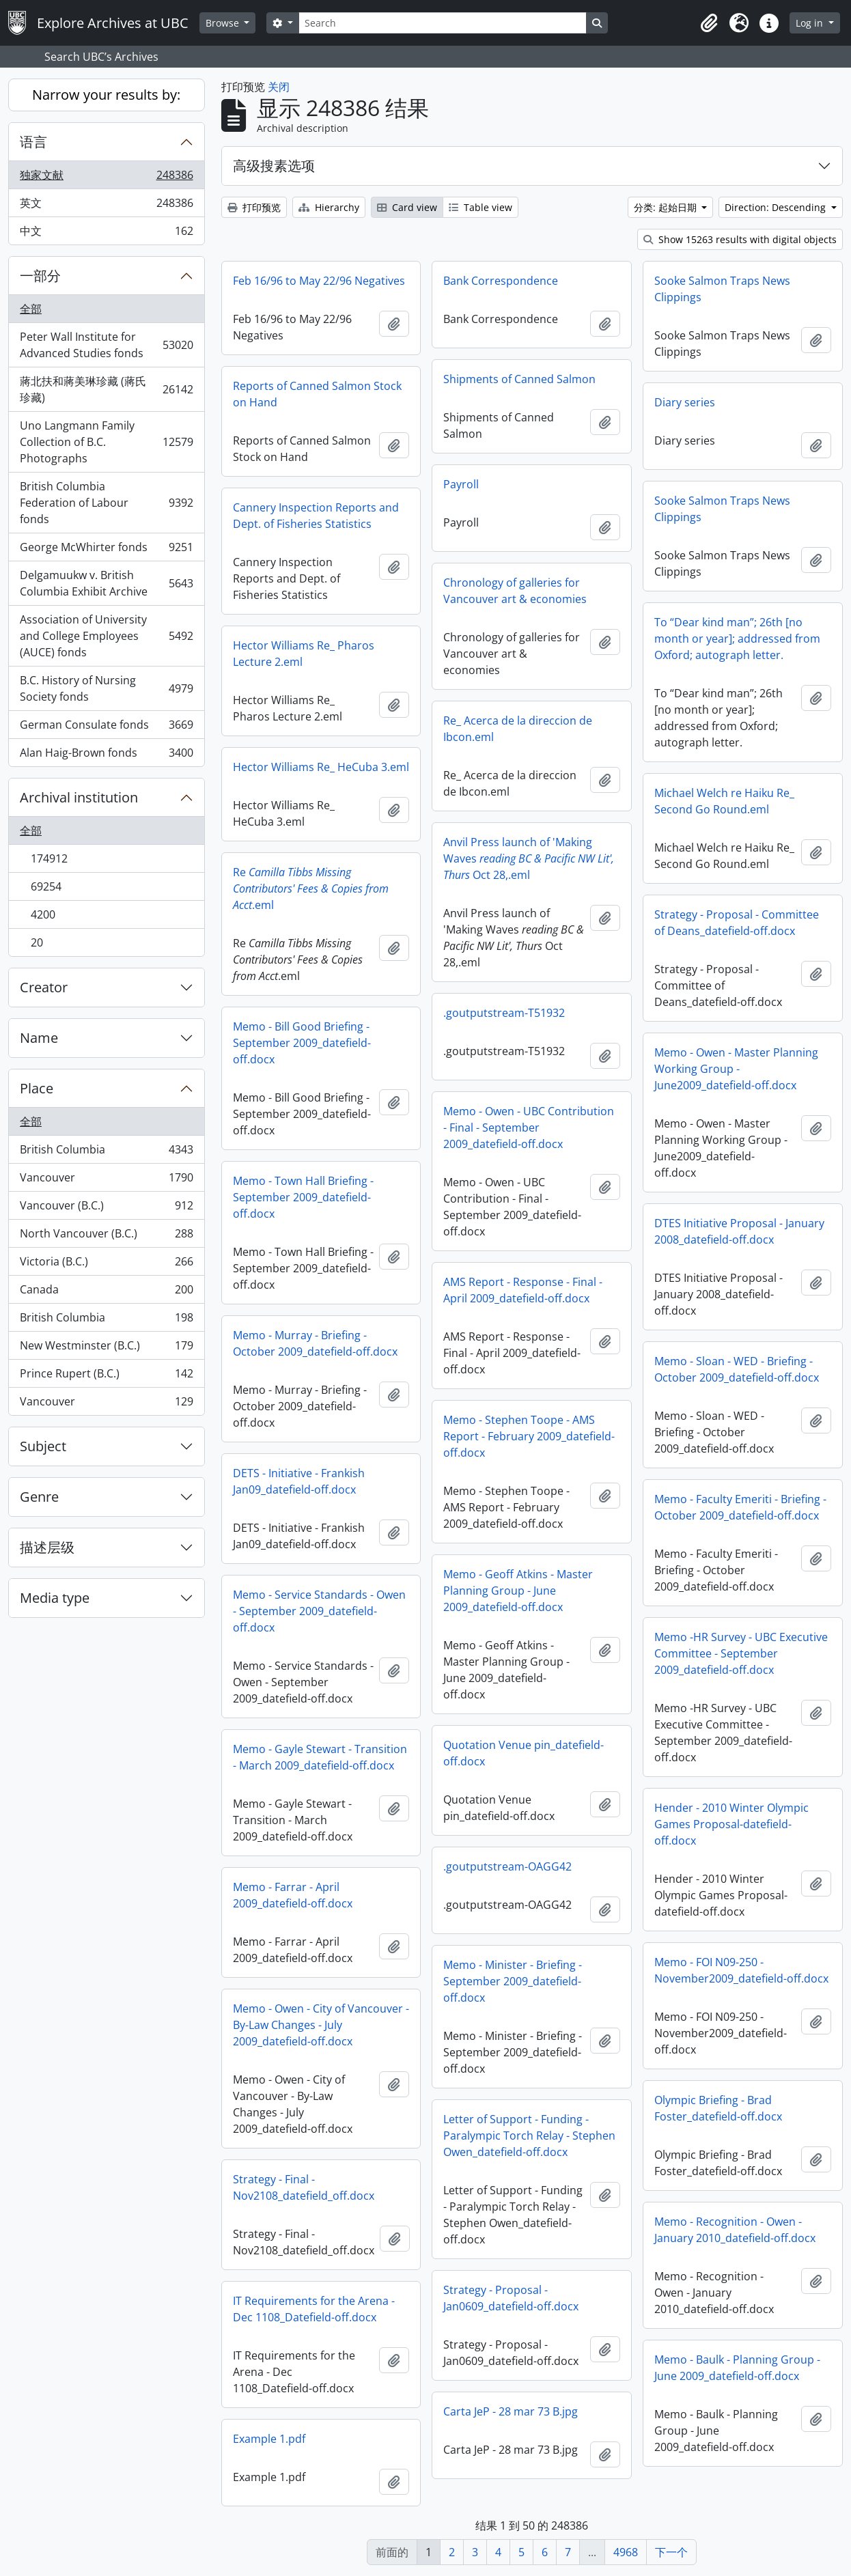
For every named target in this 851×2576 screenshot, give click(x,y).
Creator (44, 987)
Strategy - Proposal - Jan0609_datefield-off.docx (510, 2298)
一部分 (40, 275)
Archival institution (79, 797)
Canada (106, 1292)
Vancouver (106, 1180)
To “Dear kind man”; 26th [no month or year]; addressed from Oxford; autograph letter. (737, 638)
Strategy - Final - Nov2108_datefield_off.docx (303, 2187)
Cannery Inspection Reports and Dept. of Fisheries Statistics (316, 515)
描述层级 (47, 1547)
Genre (39, 1496)
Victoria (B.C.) (106, 1264)
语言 (33, 141)
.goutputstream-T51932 (504, 1012)
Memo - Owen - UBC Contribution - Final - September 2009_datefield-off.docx (528, 1127)
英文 (106, 206)
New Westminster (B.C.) (106, 1348)
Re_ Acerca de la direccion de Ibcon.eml (517, 728)
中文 (106, 233)
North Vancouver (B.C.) (106, 1236)
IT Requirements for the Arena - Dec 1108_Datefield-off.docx (314, 2309)
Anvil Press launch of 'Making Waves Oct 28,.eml (528, 858)
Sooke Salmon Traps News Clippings (722, 289)
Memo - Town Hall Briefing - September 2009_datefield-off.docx (303, 1197)
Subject (43, 1446)
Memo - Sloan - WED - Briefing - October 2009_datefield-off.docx (736, 1369)
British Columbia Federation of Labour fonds (106, 503)
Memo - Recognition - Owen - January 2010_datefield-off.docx (734, 2229)
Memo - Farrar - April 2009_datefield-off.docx (292, 1895)
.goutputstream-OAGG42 (507, 1866)
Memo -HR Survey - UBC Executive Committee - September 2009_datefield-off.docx (741, 1653)
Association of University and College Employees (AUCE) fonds (106, 636)
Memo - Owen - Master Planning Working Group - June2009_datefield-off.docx (736, 1069)
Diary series (684, 402)
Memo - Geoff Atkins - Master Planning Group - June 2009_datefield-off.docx (518, 1590)
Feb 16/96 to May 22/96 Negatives (319, 280)
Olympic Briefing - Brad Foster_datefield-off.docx (718, 2108)
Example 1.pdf (269, 2438)
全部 (31, 308)
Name (39, 1037)
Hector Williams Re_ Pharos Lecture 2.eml (303, 653)
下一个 (671, 2552)
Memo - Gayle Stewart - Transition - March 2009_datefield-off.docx (320, 1757)
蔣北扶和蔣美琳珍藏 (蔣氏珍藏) (106, 389)
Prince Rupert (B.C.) (106, 1376)
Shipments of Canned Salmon (519, 379)
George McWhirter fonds (106, 550)
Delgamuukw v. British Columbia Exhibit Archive (106, 583)
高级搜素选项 (274, 165)
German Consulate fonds (106, 727)
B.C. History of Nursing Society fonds (106, 688)
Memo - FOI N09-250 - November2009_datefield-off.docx (741, 1970)
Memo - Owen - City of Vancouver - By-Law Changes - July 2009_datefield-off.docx (321, 2025)
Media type (54, 1597)
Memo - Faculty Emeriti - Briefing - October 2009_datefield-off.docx (740, 1507)
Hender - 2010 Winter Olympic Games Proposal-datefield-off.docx (731, 1824)
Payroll (461, 484)
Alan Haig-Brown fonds (106, 755)
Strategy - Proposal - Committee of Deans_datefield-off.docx (736, 922)
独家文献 (106, 178)
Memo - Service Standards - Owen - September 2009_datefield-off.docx (319, 1611)
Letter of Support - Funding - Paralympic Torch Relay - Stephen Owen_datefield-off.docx (529, 2135)
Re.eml (311, 888)
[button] (709, 23)
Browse (224, 22)
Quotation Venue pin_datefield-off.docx (523, 1753)
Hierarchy (328, 207)
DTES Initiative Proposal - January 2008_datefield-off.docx (739, 1231)
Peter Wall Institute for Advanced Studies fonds (106, 345)
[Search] (442, 22)
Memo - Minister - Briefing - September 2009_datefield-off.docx (512, 1981)
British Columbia (106, 1152)
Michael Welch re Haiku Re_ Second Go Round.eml (724, 801)
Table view (480, 207)
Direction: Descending (776, 207)
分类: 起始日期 (666, 207)
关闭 (279, 86)
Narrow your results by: (106, 94)
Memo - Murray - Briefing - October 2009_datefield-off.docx (315, 1343)
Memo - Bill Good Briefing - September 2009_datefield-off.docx (302, 1043)
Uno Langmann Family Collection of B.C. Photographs (106, 442)
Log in (811, 22)
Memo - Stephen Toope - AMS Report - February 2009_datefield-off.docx (529, 1436)
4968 (625, 2552)
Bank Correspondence (500, 280)
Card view (407, 207)
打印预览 (254, 207)
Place (36, 1088)
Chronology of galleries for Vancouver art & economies (515, 590)
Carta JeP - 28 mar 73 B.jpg (510, 2411)
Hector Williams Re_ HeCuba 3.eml (321, 766)
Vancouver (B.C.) (106, 1208)
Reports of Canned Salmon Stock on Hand (317, 394)
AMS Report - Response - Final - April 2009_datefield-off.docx (522, 1290)
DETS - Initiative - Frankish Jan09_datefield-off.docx (299, 1481)
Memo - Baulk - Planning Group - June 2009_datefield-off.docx (737, 2367)
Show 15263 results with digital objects (740, 239)
